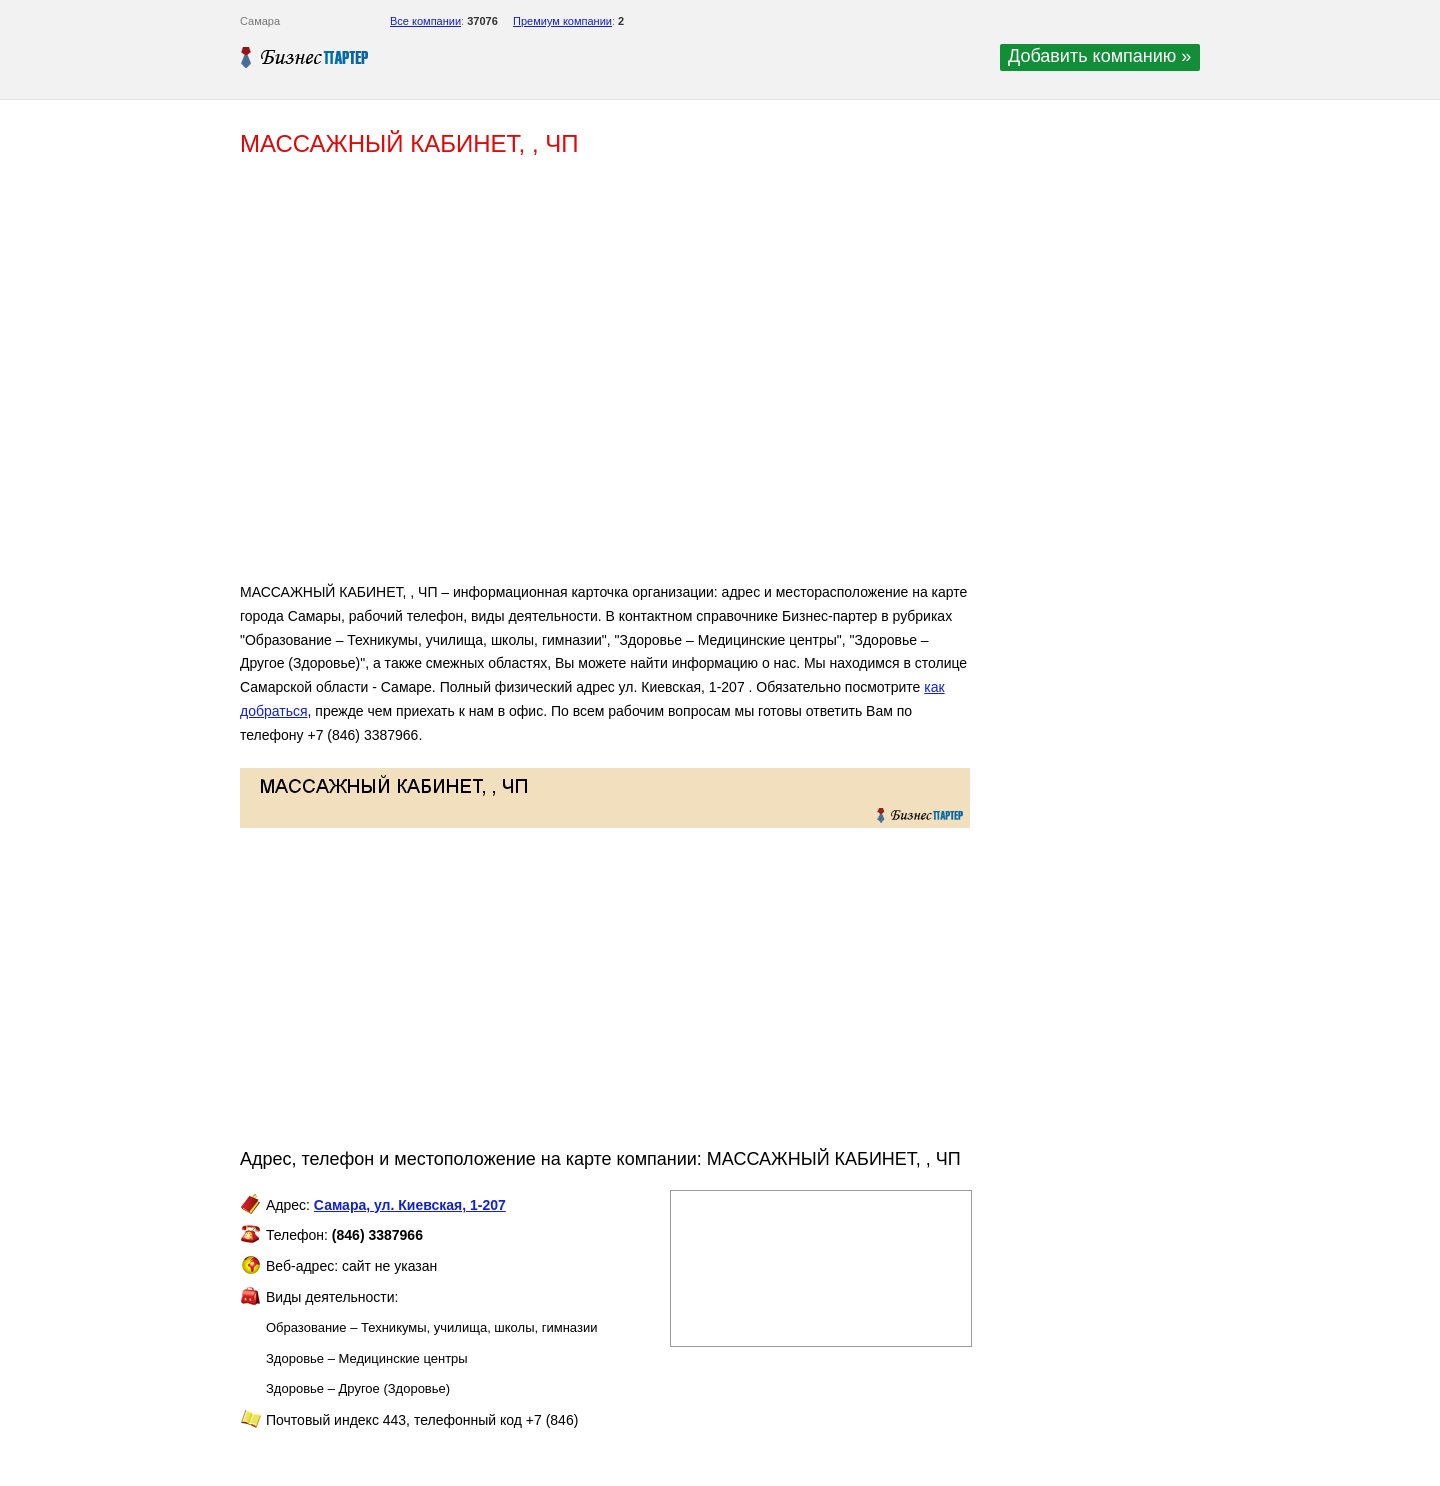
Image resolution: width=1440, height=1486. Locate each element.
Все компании (425, 21)
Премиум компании (562, 21)
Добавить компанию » (1099, 56)
